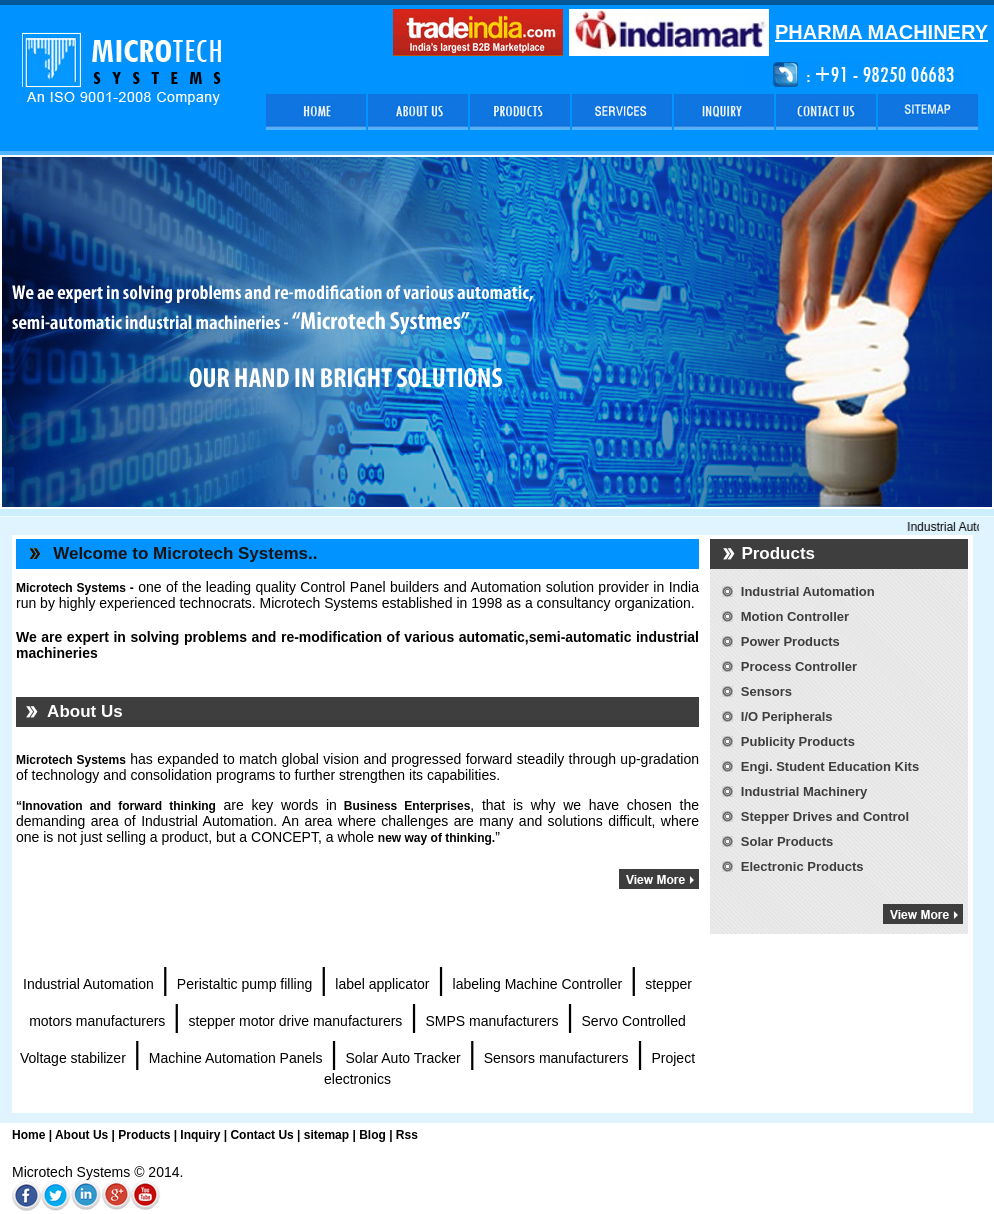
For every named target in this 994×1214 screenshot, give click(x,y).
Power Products (790, 641)
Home (28, 1135)
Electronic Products (802, 866)
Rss (407, 1135)
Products (144, 1135)
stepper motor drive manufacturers (295, 1021)
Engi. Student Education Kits (830, 766)
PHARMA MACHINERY (881, 32)
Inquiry (198, 1135)
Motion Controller (795, 616)
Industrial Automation (88, 984)
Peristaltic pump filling (244, 984)
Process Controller (799, 666)
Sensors (766, 691)
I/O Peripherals (787, 716)
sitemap (326, 1135)
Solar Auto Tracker (402, 1058)
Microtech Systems (71, 760)
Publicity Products (798, 741)
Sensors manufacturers (556, 1058)
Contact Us (261, 1135)
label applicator (382, 984)
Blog (372, 1135)
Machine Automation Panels (236, 1058)
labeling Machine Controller (538, 984)
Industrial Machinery (804, 791)
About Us (81, 1135)
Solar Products (787, 841)
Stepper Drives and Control (825, 816)
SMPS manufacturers (491, 1021)
